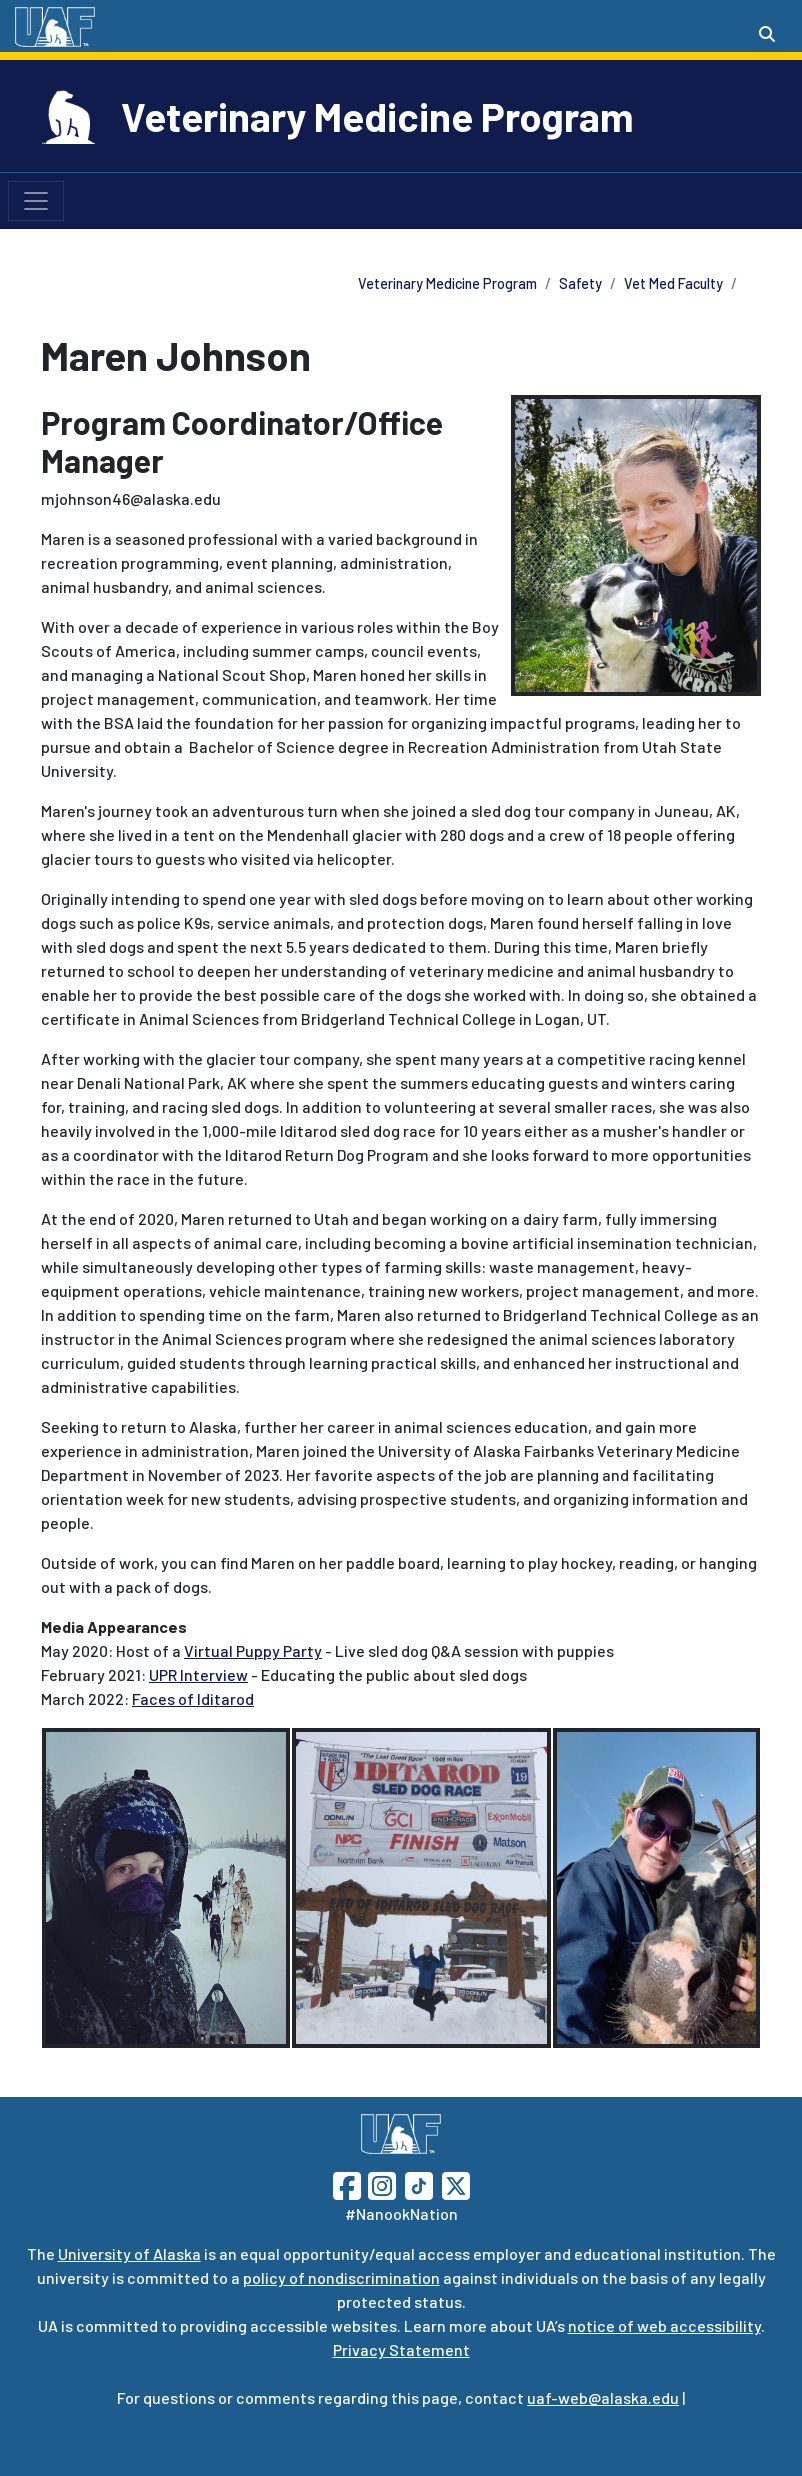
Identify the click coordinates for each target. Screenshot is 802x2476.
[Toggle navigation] (36, 201)
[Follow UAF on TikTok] (419, 2183)
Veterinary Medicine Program (377, 116)
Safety (580, 283)
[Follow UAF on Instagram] (380, 2183)
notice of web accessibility (664, 2325)
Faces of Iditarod (193, 1698)
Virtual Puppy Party (253, 1650)
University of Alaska (129, 2253)
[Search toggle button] (767, 34)
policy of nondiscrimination (341, 2277)
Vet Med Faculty (673, 283)
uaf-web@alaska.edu (603, 2397)
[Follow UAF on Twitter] (456, 2183)
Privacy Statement (401, 2349)
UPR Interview (198, 1674)
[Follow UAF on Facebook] (347, 2183)
